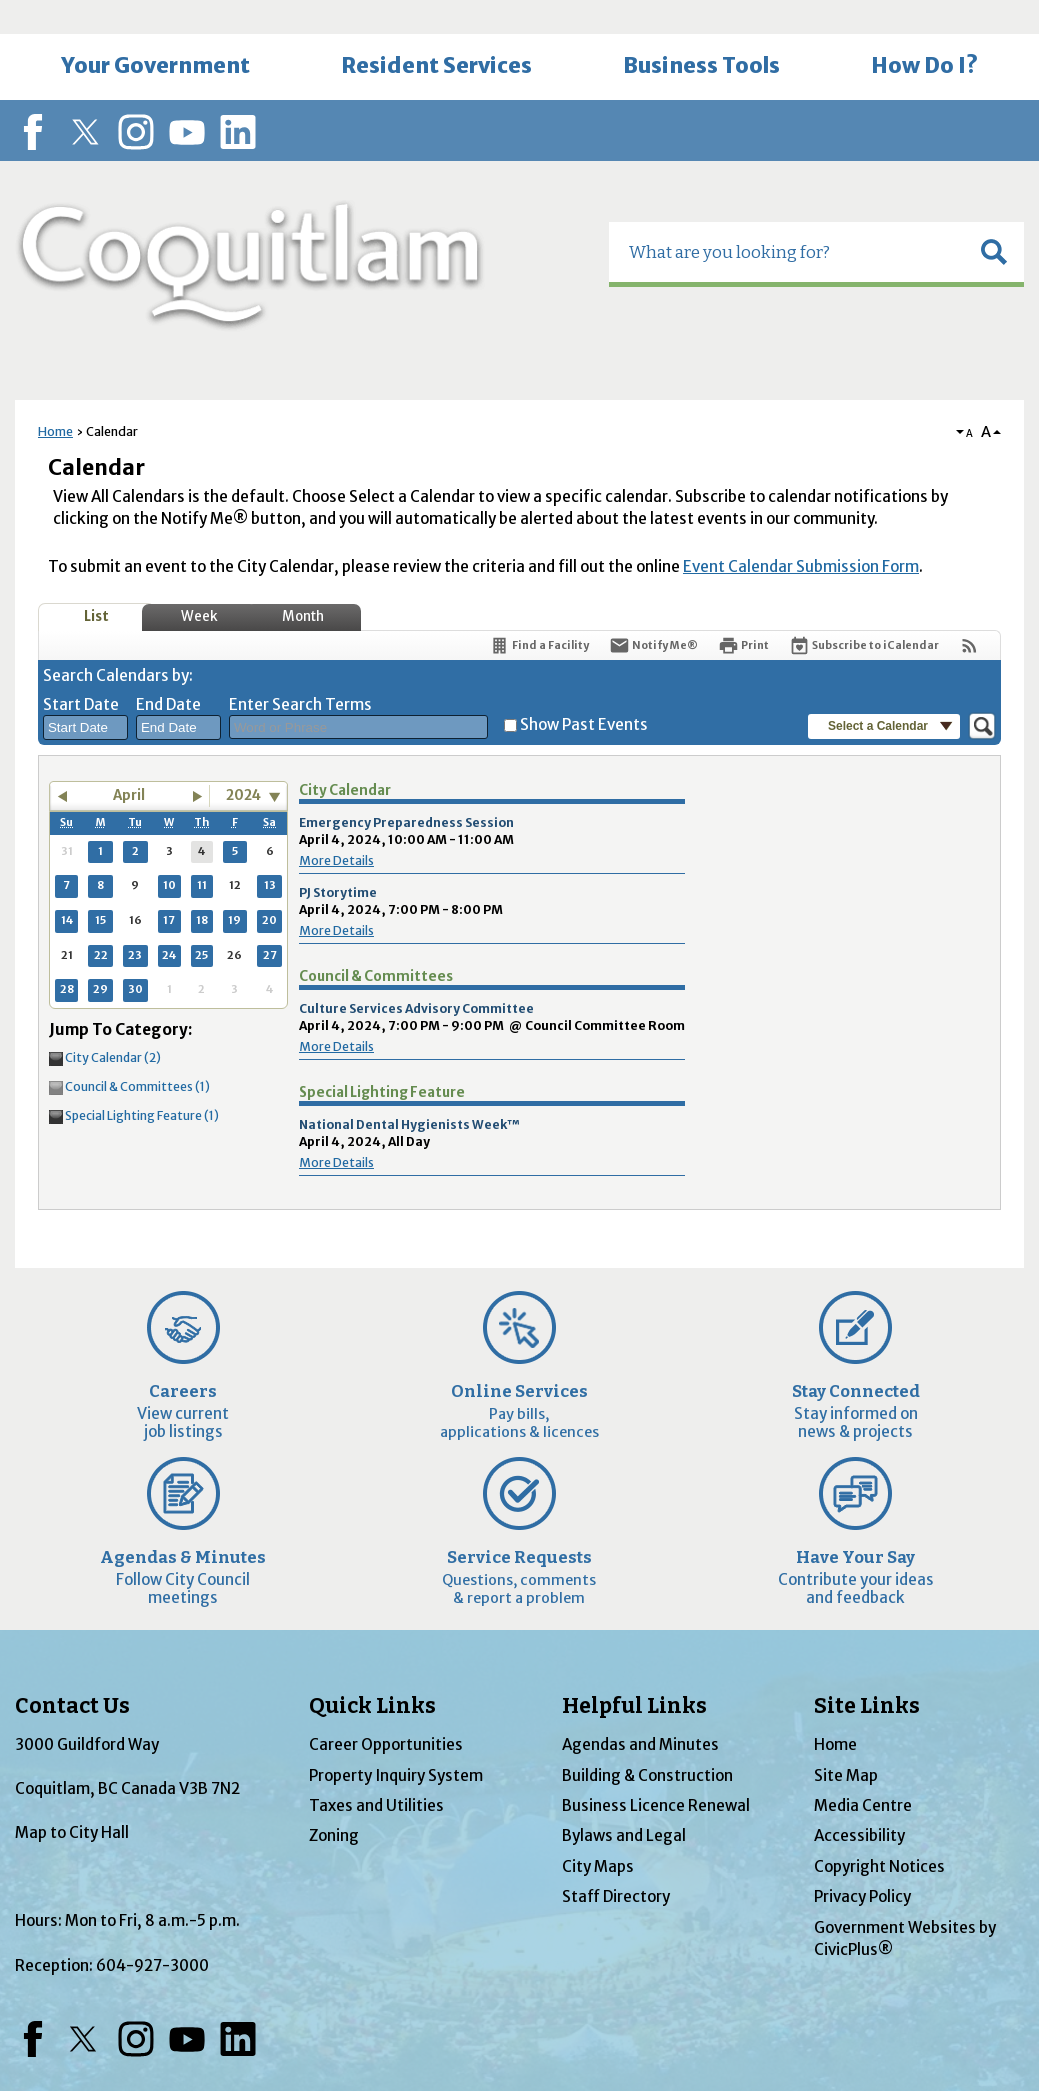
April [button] (129, 761)
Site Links (867, 1672)
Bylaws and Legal (624, 1801)
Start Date (81, 670)
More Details (336, 826)
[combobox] (85, 694)
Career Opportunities (386, 1710)
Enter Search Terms (300, 670)
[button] (994, 218)
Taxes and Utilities (376, 1771)
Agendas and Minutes (640, 1710)
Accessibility (859, 1801)
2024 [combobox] (243, 761)
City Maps (598, 1832)
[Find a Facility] (539, 611)
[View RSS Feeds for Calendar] (969, 611)
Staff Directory (616, 1862)
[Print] (743, 611)
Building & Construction (647, 1741)
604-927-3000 (152, 1931)
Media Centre (863, 1771)
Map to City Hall (72, 1798)
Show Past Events (584, 690)
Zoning (334, 1801)
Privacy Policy (862, 1862)
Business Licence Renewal (656, 1771)
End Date (168, 670)
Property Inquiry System (396, 1741)
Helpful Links (634, 1672)
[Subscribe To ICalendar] (864, 611)
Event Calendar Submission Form (801, 532)
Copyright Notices (879, 1832)
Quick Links (372, 1672)
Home (55, 397)
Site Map (846, 1741)
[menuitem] (155, 33)
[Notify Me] (653, 611)
